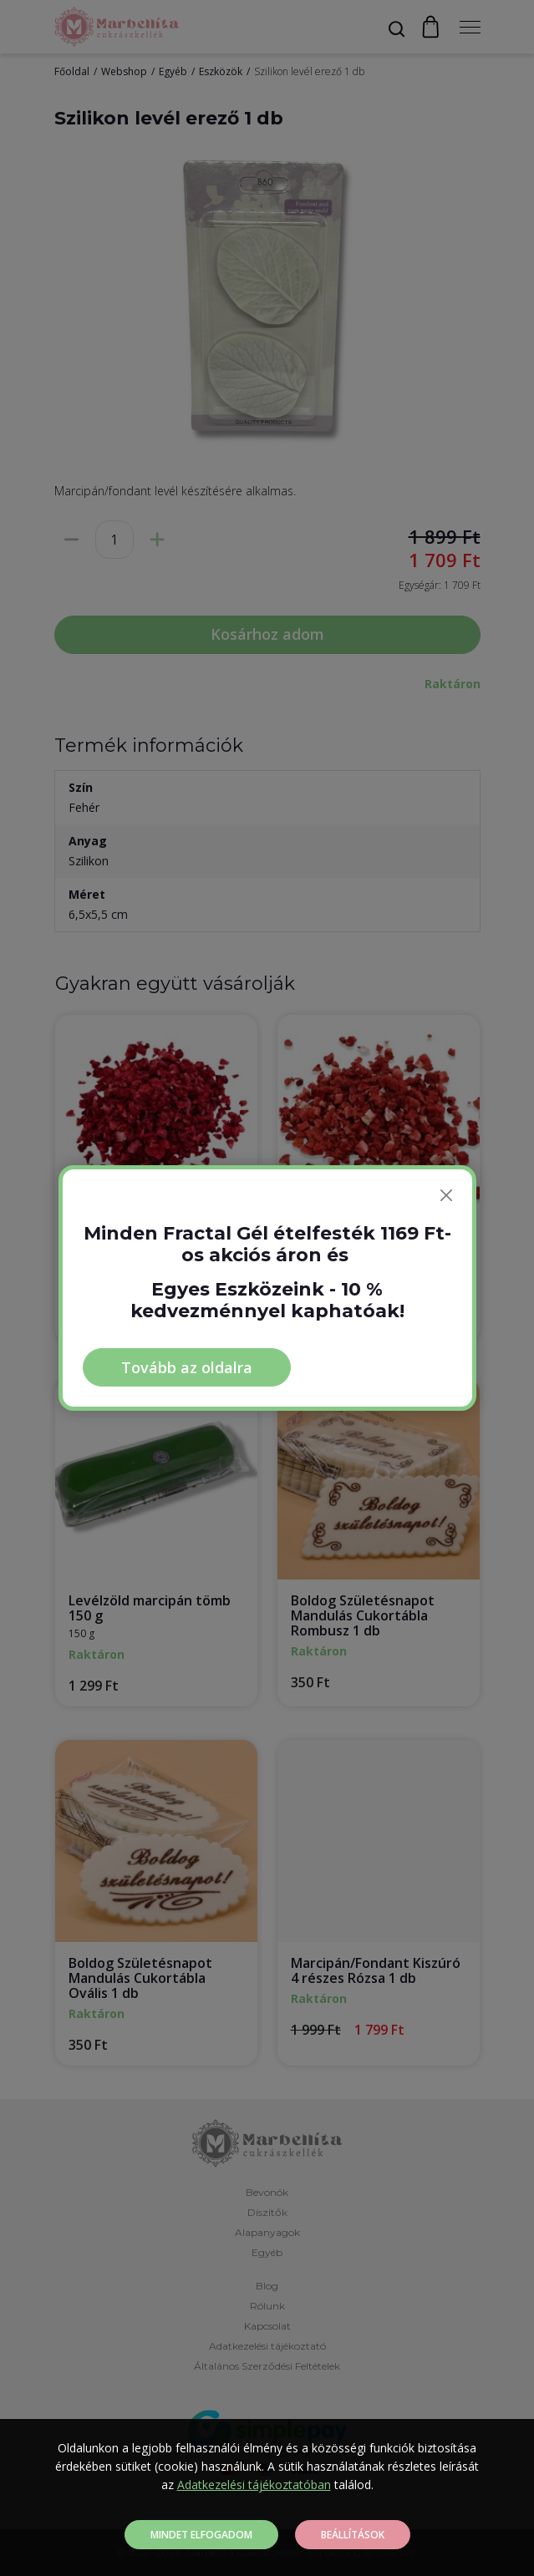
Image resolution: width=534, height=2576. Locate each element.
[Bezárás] (446, 1195)
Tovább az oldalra (186, 1367)
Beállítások (352, 2535)
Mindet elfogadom (201, 2535)
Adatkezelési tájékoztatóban (254, 2484)
